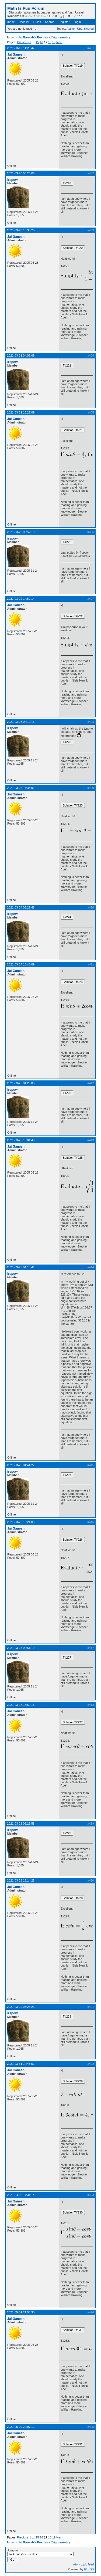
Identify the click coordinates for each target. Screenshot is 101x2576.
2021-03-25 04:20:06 (20, 1083)
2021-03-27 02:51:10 (20, 1647)
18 (49, 42)
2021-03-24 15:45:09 (20, 964)
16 (41, 42)
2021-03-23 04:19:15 (20, 721)
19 (53, 42)
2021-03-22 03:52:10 (20, 532)
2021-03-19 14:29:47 (20, 48)
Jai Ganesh (16, 54)
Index (11, 21)
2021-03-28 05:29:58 (20, 1823)
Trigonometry (60, 37)
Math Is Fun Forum (25, 8)
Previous (23, 42)
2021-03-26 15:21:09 (20, 1522)
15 (37, 42)
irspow (12, 180)
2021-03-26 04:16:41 (20, 1267)
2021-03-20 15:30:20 (20, 230)
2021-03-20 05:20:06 (20, 173)
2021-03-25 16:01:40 (20, 1140)
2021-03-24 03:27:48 (20, 907)
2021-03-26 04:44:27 (20, 1465)
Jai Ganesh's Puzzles (33, 37)
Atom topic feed (83, 2564)
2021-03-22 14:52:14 (20, 598)
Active (71, 28)
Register (63, 21)
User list (24, 21)
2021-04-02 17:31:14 (20, 2195)
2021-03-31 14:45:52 (20, 2063)
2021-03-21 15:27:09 (20, 412)
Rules (37, 21)
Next (59, 42)
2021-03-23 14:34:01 (20, 787)
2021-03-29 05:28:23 (20, 2006)
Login (77, 21)
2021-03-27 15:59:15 (20, 1704)
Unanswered (85, 28)
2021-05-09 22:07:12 (20, 2426)
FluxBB (89, 2569)
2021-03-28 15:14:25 (20, 1880)
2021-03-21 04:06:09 (20, 355)
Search (49, 21)
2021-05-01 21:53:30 (20, 2312)
